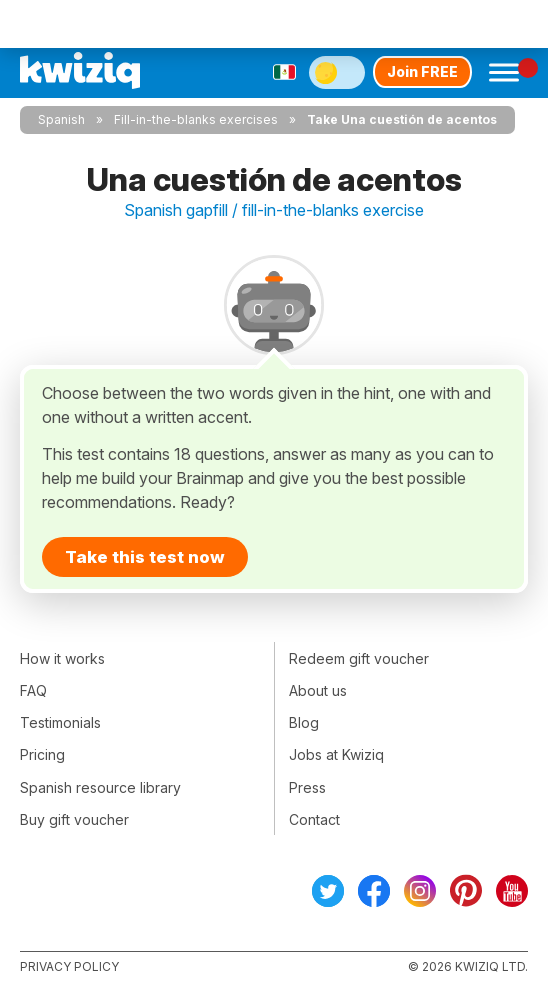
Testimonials (60, 722)
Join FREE (422, 71)
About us (318, 690)
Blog (304, 722)
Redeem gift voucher (359, 658)
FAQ (33, 690)
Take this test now (145, 557)
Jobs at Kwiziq (336, 754)
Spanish (61, 119)
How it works (62, 658)
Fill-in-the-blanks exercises (196, 119)
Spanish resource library (100, 787)
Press (307, 787)
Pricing (42, 754)
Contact (314, 819)
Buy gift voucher (74, 819)
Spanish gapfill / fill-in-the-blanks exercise (274, 210)
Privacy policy (69, 966)
